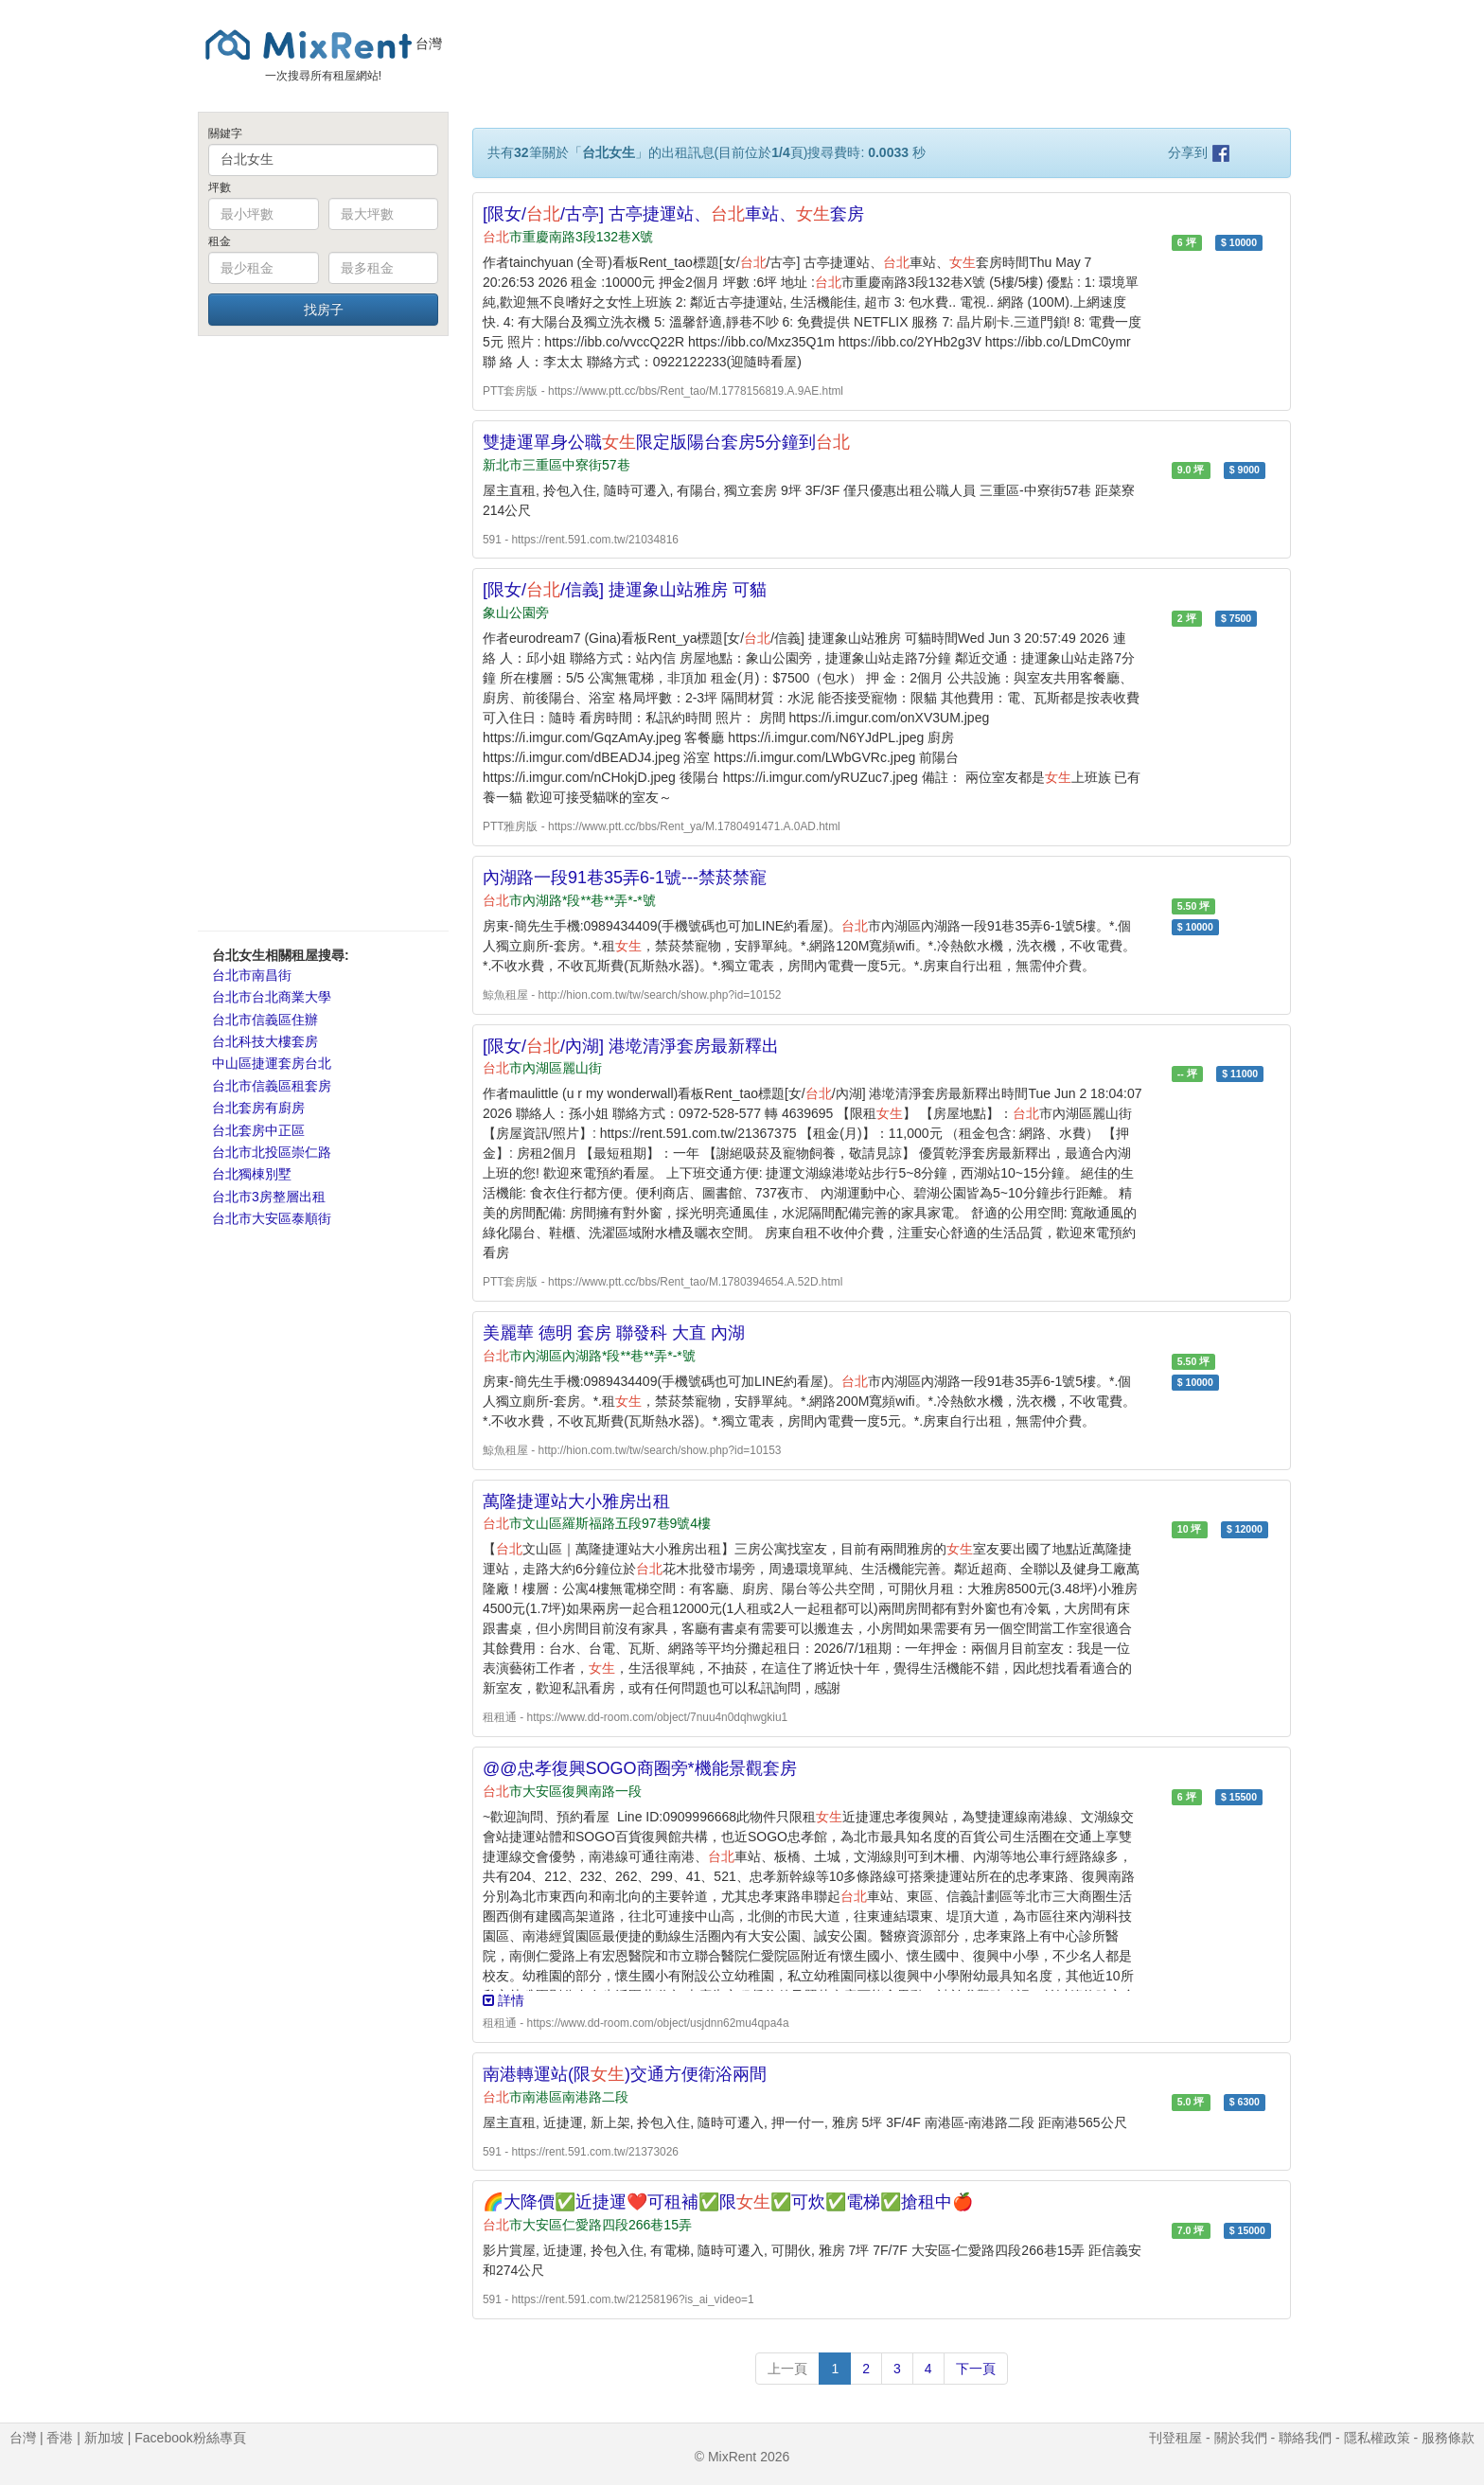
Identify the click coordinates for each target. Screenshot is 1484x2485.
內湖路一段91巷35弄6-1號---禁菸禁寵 (625, 877)
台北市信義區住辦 (265, 1019)
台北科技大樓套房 (265, 1041)
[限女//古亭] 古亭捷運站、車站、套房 (673, 213)
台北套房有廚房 (258, 1107)
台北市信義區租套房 (271, 1085)
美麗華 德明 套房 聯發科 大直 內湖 (614, 1332)
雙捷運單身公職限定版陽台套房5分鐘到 (666, 442)
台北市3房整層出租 (269, 1196)
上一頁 (787, 2368)
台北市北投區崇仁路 (271, 1152)
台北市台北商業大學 (271, 996)
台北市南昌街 (252, 975)
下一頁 (976, 2368)
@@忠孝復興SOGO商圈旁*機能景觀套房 (640, 1768)
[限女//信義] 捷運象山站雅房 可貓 (625, 589)
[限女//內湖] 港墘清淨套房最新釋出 (631, 1046)
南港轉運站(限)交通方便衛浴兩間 (625, 2074)
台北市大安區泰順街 (271, 1218)
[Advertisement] (323, 632)
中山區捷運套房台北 (271, 1063)
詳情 (503, 2000)
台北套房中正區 (258, 1130)
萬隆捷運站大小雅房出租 (576, 1501)
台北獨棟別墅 (252, 1173)
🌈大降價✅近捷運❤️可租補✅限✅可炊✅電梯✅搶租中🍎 (728, 2201)
